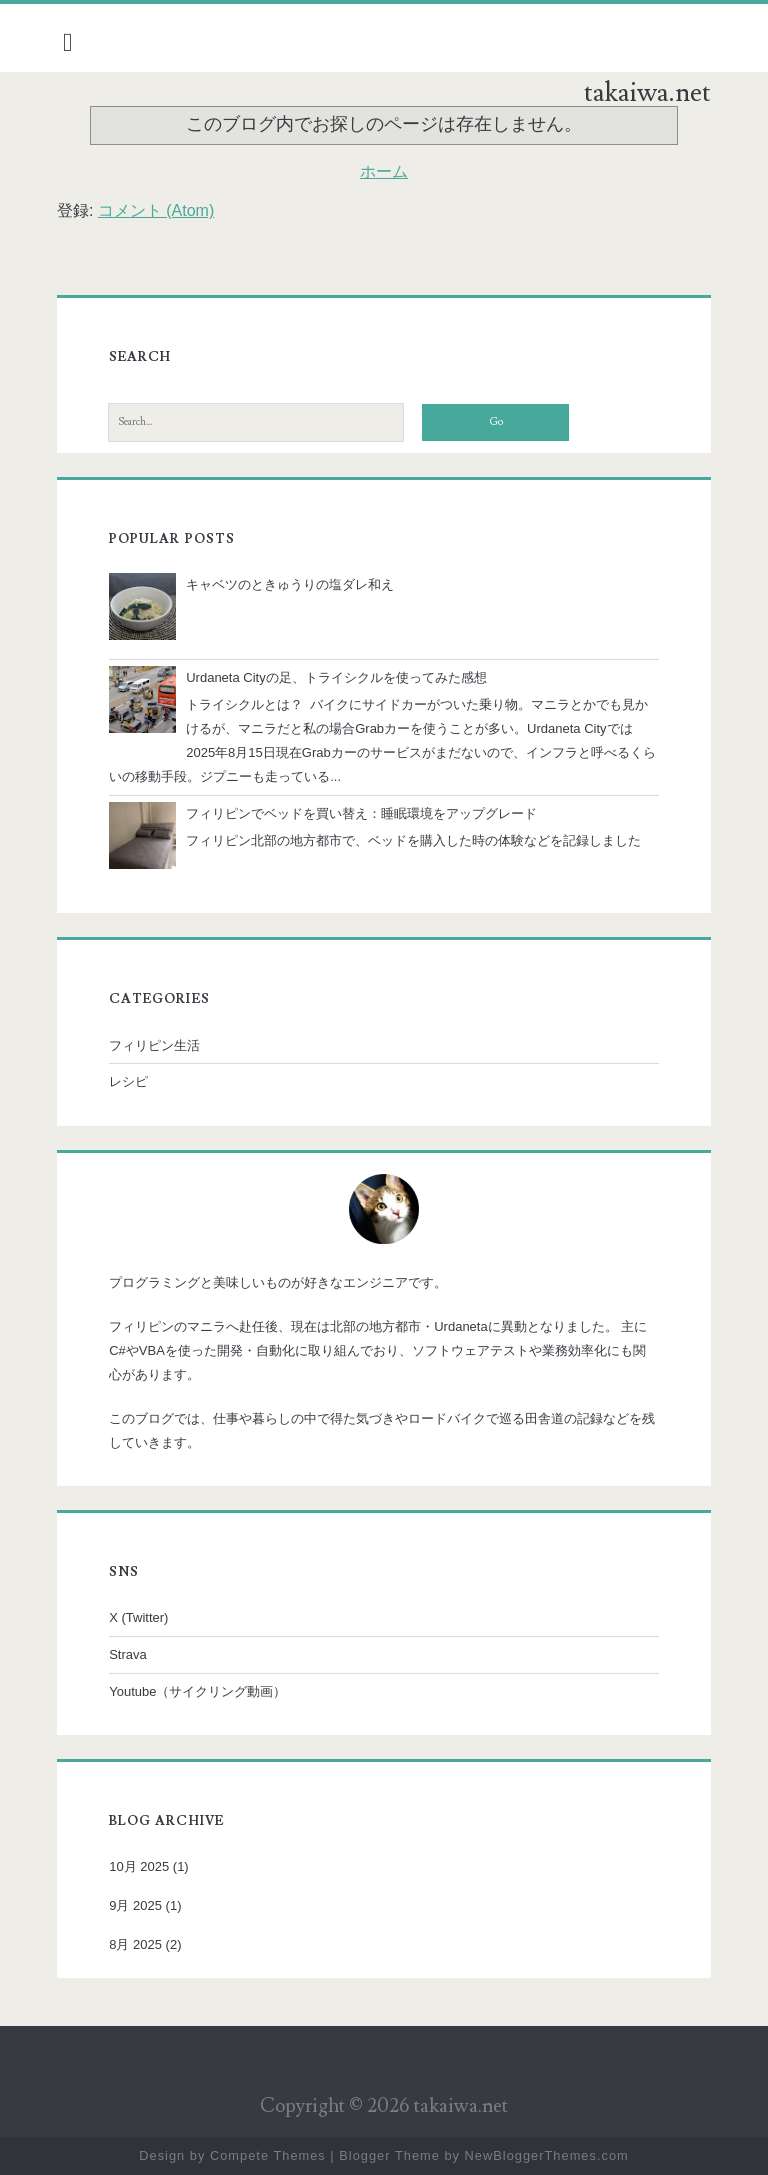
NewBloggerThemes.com (547, 2155)
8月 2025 (135, 1944)
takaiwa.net (647, 93)
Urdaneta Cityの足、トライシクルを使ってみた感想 (336, 677)
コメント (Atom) (156, 210)
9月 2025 (135, 1905)
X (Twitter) (138, 1617)
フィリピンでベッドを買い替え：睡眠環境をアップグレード (361, 813)
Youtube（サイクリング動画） (197, 1691)
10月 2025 (139, 1866)
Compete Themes (268, 2155)
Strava (128, 1654)
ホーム (384, 171)
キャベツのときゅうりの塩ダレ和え (290, 584)
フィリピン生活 (154, 1045)
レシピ (128, 1081)
